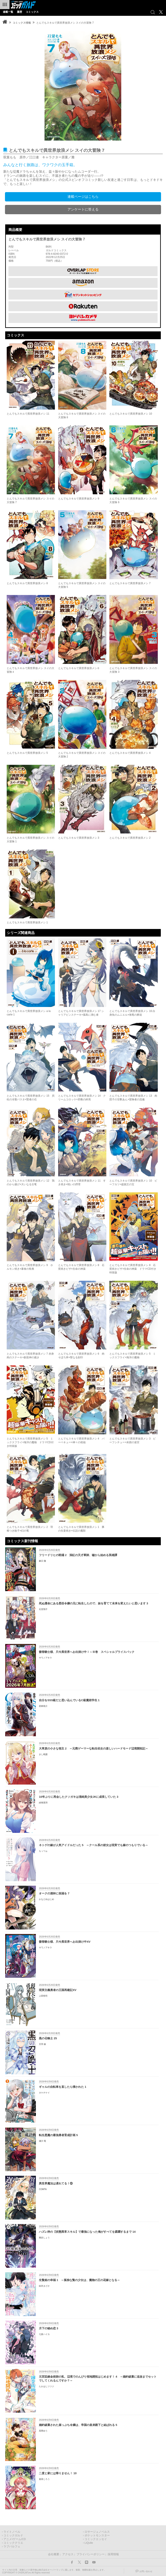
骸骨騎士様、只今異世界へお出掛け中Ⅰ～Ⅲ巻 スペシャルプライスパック (86, 1652)
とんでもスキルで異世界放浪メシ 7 (129, 583)
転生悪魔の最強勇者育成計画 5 (58, 2135)
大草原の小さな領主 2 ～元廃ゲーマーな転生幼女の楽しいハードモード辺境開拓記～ (93, 1748)
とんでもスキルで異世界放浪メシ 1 (27, 922)
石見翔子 (43, 1609)
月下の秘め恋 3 (48, 2328)
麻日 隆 (42, 1561)
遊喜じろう (44, 2479)
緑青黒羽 (43, 1802)
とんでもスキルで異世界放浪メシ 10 (130, 413)
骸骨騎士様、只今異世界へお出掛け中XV (64, 1941)
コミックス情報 (22, 22)
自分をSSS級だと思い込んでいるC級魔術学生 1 (69, 1700)
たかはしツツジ (46, 2386)
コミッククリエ (13, 2542)
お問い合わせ (145, 2571)
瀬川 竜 (42, 2141)
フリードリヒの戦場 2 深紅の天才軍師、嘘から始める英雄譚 (78, 1555)
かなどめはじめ (46, 1899)
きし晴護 (43, 1754)
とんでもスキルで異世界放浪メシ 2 (129, 837)
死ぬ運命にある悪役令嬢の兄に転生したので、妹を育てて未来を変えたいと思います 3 (93, 1603)
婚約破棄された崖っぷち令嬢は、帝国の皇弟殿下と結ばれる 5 (78, 2425)
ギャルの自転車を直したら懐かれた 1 (62, 2086)
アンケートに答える (83, 209)
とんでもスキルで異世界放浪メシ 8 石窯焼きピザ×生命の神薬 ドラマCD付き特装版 (132, 1269)
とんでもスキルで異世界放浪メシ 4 (129, 752)
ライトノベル (11, 2531)
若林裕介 (43, 1706)
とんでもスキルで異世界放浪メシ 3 (78, 837)
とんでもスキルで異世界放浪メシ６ (79, 668)
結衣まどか (44, 2286)
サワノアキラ (45, 1658)
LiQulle (89, 2542)
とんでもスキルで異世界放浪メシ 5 (27, 752)
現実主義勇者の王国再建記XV (57, 1990)
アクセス (67, 2554)
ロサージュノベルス (97, 2531)
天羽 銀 (42, 2044)
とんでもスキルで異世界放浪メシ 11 (28, 413)
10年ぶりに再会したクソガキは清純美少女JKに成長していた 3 (78, 1796)
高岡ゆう (43, 2431)
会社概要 (53, 2554)
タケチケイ (44, 2092)
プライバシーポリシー (91, 2554)
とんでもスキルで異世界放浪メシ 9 (78, 498)
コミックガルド (13, 2535)
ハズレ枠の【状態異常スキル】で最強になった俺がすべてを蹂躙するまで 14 (87, 2231)
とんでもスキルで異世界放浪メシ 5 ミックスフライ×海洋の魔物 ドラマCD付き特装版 (30, 1442)
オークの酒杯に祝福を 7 (54, 1893)
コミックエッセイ (96, 2539)
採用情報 (113, 2554)
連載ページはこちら (83, 196)
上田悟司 (43, 1996)
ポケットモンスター (97, 2535)
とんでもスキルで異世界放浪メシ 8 (27, 583)
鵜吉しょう (44, 2237)
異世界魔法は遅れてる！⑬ (56, 2183)
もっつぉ (43, 1851)
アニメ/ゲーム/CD (14, 2539)
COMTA (42, 2189)
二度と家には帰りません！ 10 (58, 2473)
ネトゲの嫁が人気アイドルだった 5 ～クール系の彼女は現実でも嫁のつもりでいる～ (93, 1845)
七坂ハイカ (44, 2334)
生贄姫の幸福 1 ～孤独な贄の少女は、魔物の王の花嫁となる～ (79, 2280)
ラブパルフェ (11, 2546)
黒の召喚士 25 (48, 2038)
